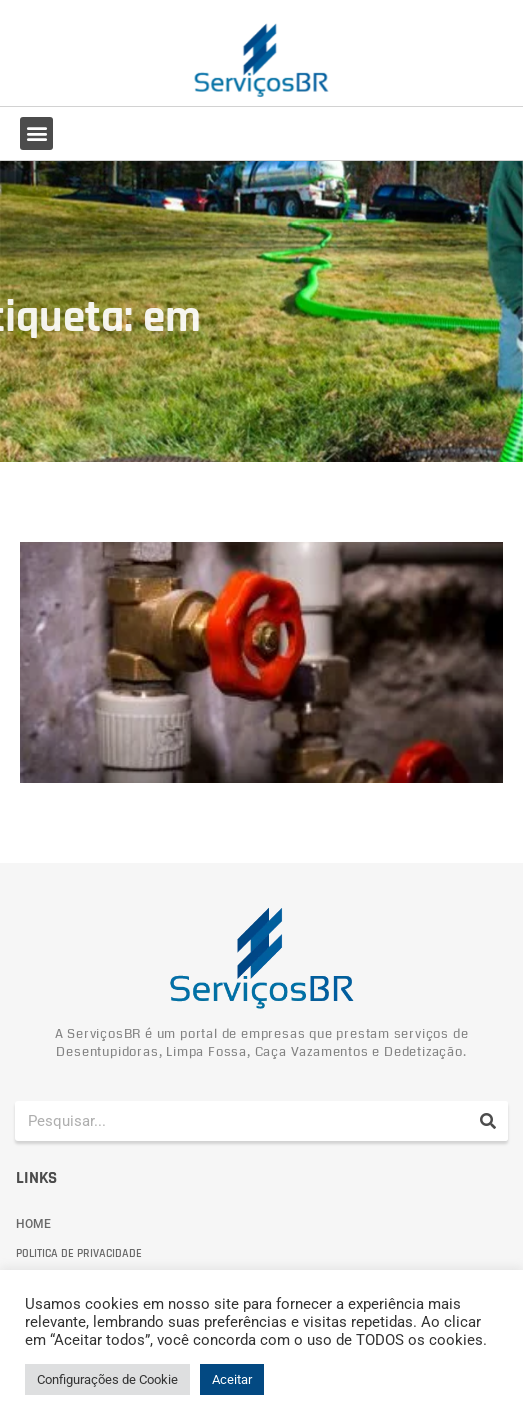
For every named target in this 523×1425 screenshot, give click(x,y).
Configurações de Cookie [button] (107, 1379)
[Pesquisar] (488, 1121)
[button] (36, 133)
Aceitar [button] (232, 1379)
